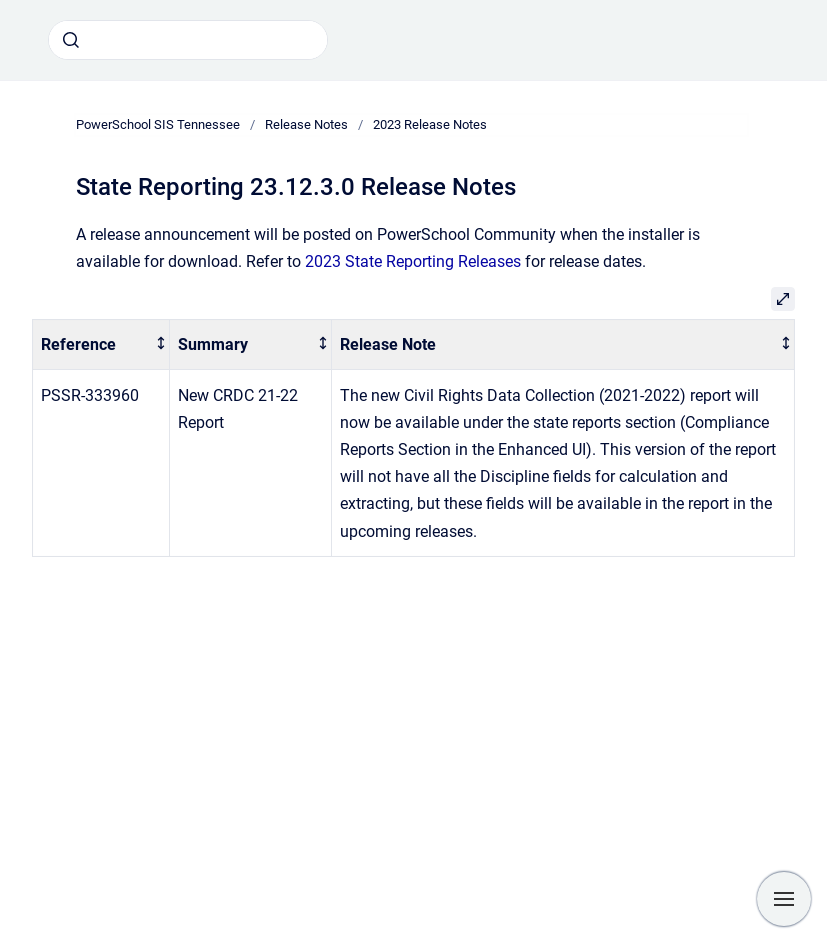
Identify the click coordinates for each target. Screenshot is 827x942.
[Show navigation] (784, 899)
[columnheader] (101, 344)
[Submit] (71, 40)
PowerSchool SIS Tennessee (158, 124)
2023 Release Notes (430, 124)
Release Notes (306, 124)
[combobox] (188, 40)
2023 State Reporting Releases (413, 261)
